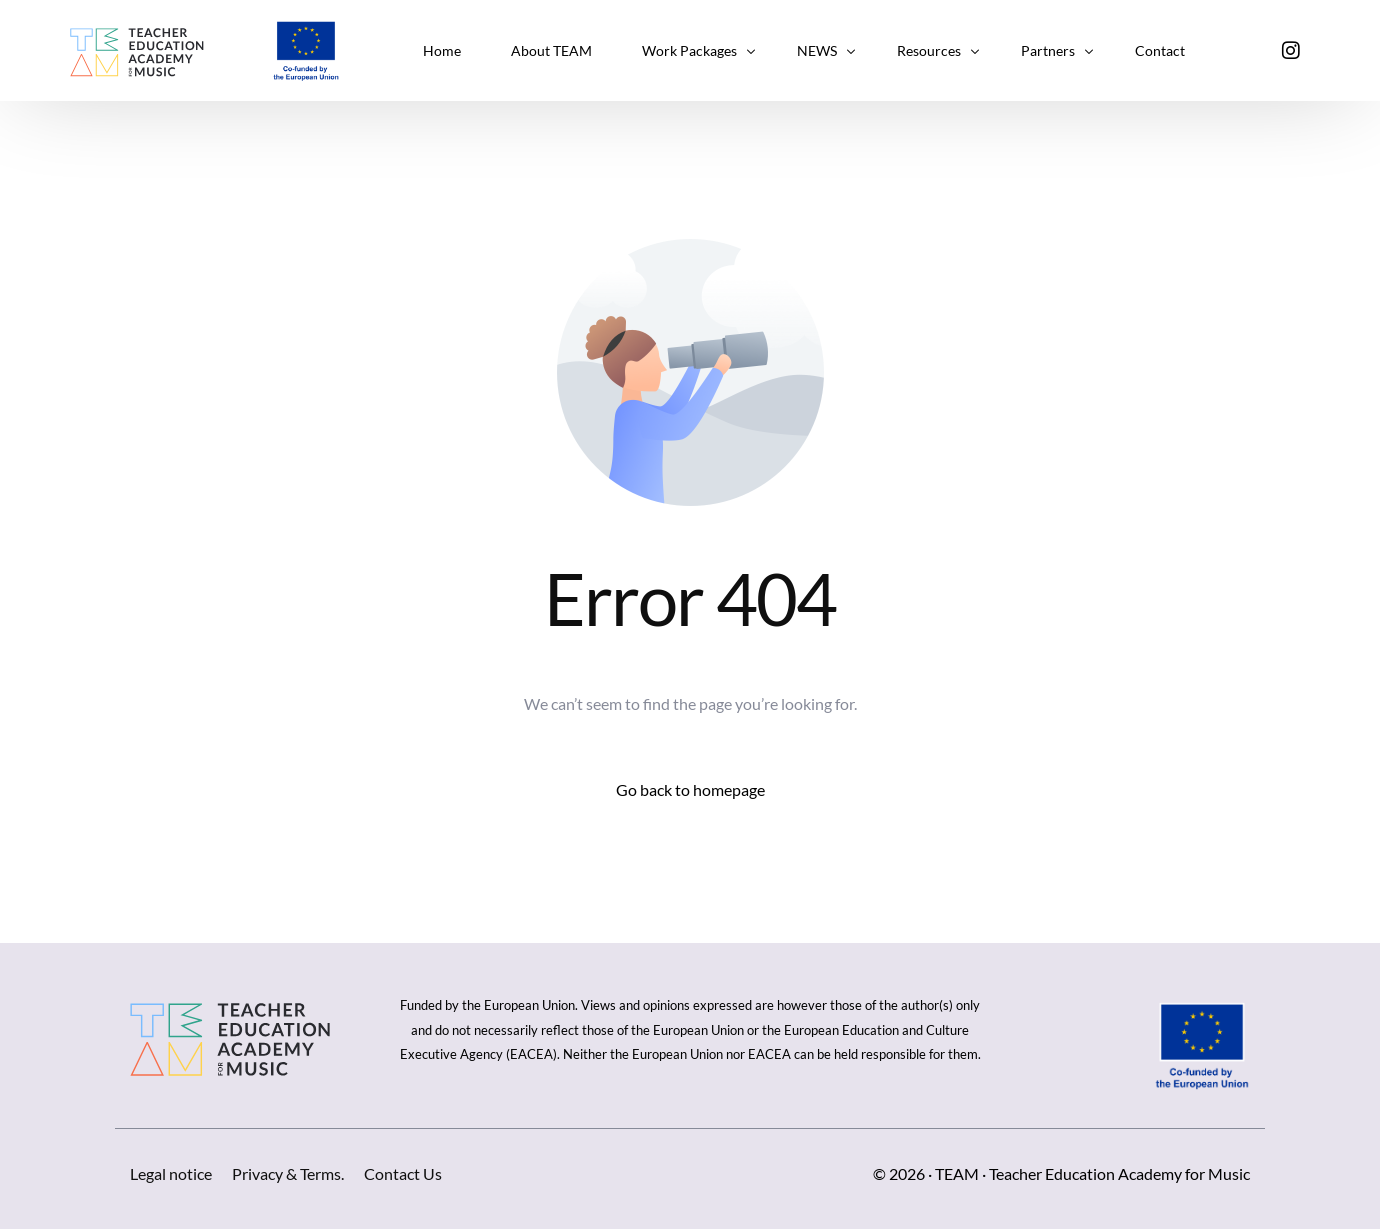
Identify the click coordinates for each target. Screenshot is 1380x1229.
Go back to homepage (690, 789)
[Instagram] (1291, 48)
